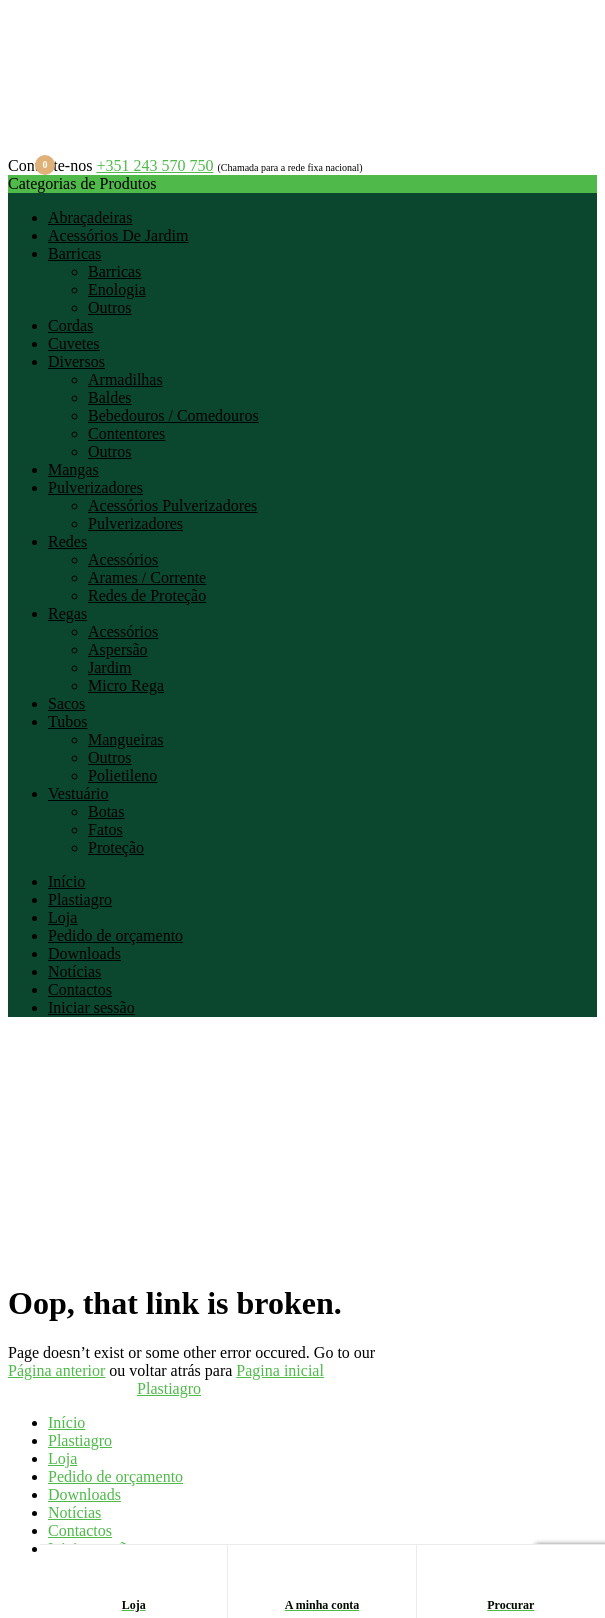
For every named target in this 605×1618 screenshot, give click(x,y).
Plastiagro (80, 899)
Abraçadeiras (90, 217)
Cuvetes (74, 343)
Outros (110, 307)
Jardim (110, 667)
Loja (62, 917)
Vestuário (78, 793)
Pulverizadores (95, 487)
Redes (67, 541)
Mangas (73, 469)
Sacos (66, 703)
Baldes (110, 397)
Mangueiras (126, 739)
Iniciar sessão (91, 1007)
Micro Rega (126, 685)
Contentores (126, 433)
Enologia (117, 289)
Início (66, 881)
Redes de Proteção (147, 595)
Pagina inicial (280, 1370)
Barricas (74, 253)
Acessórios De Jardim (118, 235)
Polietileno (122, 775)
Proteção (116, 847)
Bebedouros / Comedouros (173, 415)
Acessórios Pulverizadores (172, 505)
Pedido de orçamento (115, 935)
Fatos (105, 829)
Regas (67, 613)
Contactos (80, 989)
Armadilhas (125, 379)
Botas (106, 811)
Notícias (74, 971)
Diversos (76, 361)
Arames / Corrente (147, 577)
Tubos (67, 721)
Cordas (70, 325)
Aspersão (118, 649)
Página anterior (56, 1370)
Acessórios (123, 559)
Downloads (84, 953)
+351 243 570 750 (154, 165)
